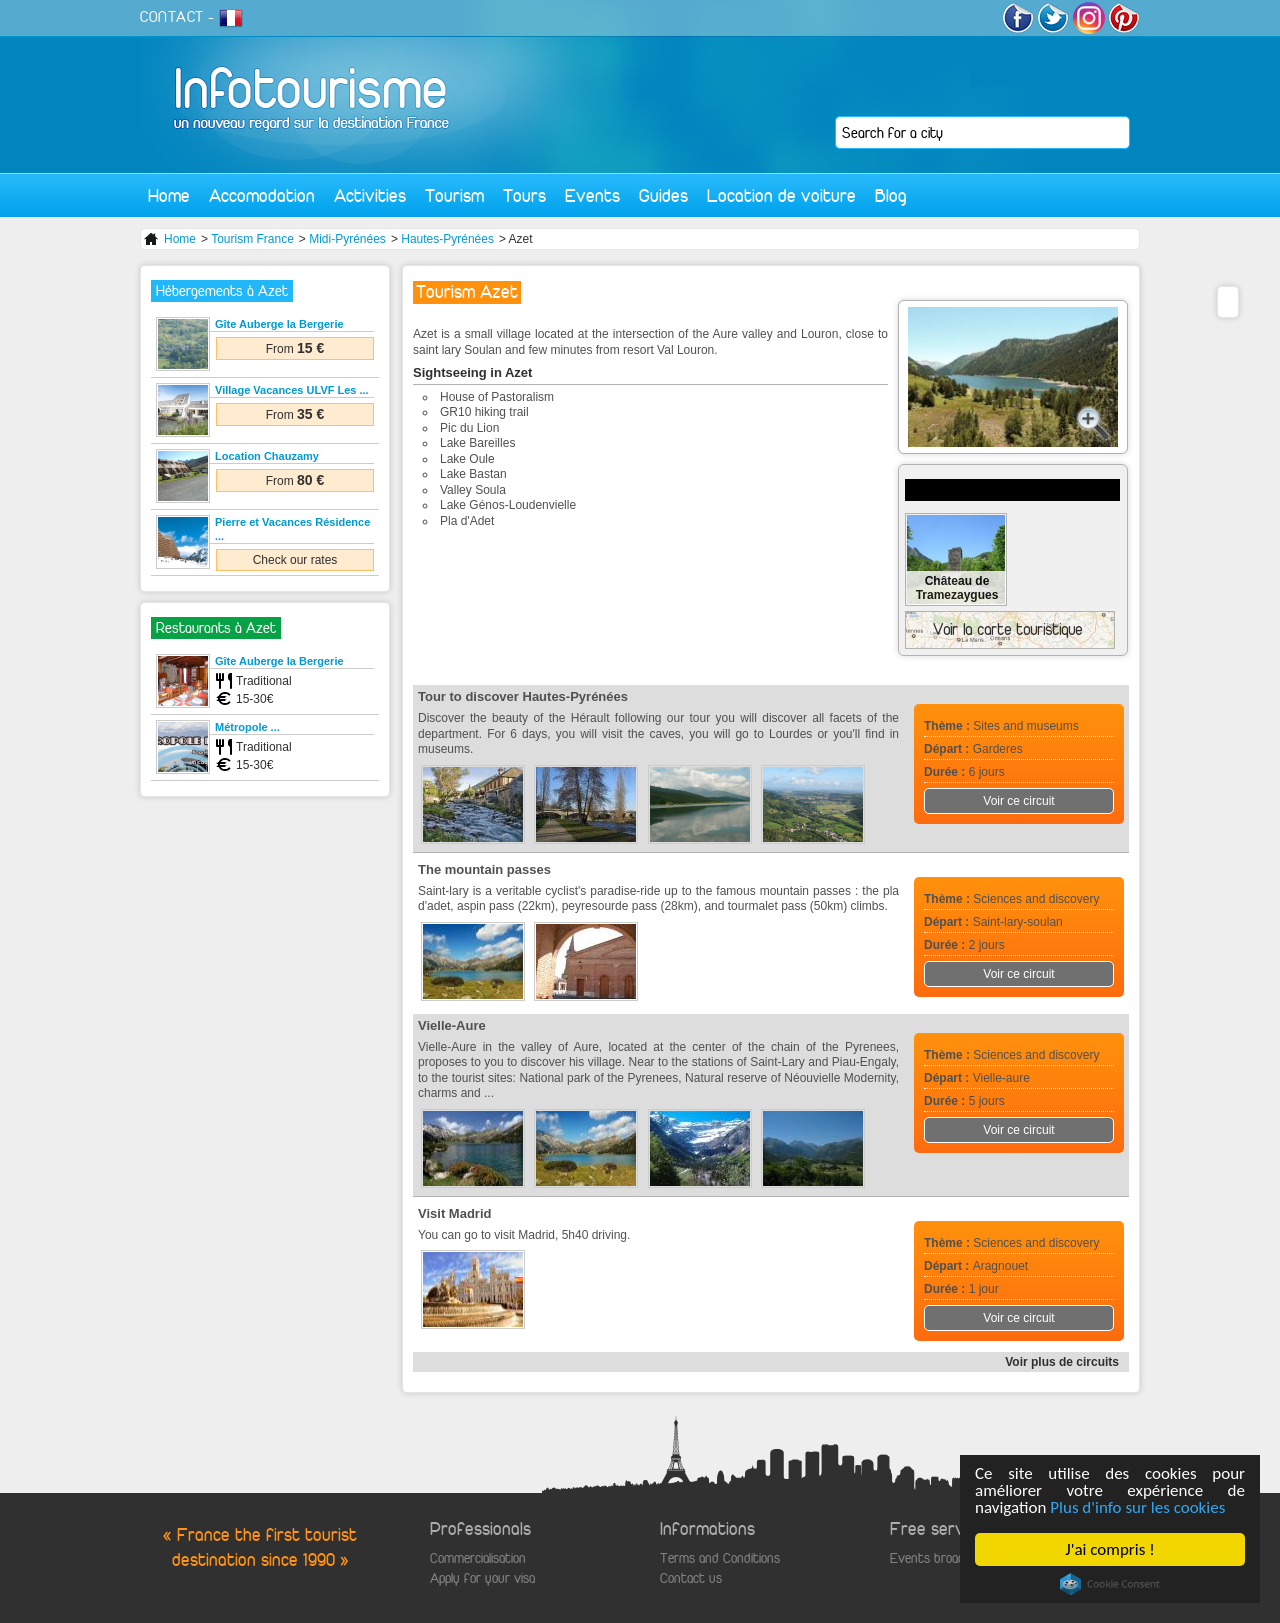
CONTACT (172, 17)
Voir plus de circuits (1062, 1362)
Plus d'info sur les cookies (1138, 1507)
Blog (891, 195)
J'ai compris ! (1110, 1549)
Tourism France (252, 239)
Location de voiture (781, 195)
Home (169, 195)
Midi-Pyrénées (347, 239)
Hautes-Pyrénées (447, 239)
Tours (524, 195)
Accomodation (262, 195)
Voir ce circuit (1018, 801)
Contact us (691, 1578)
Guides (663, 195)
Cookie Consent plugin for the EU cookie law (1110, 1584)
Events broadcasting (947, 1558)
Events (592, 195)
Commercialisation (478, 1558)
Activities (370, 195)
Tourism (454, 195)
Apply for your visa (482, 1578)
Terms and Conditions (720, 1558)
